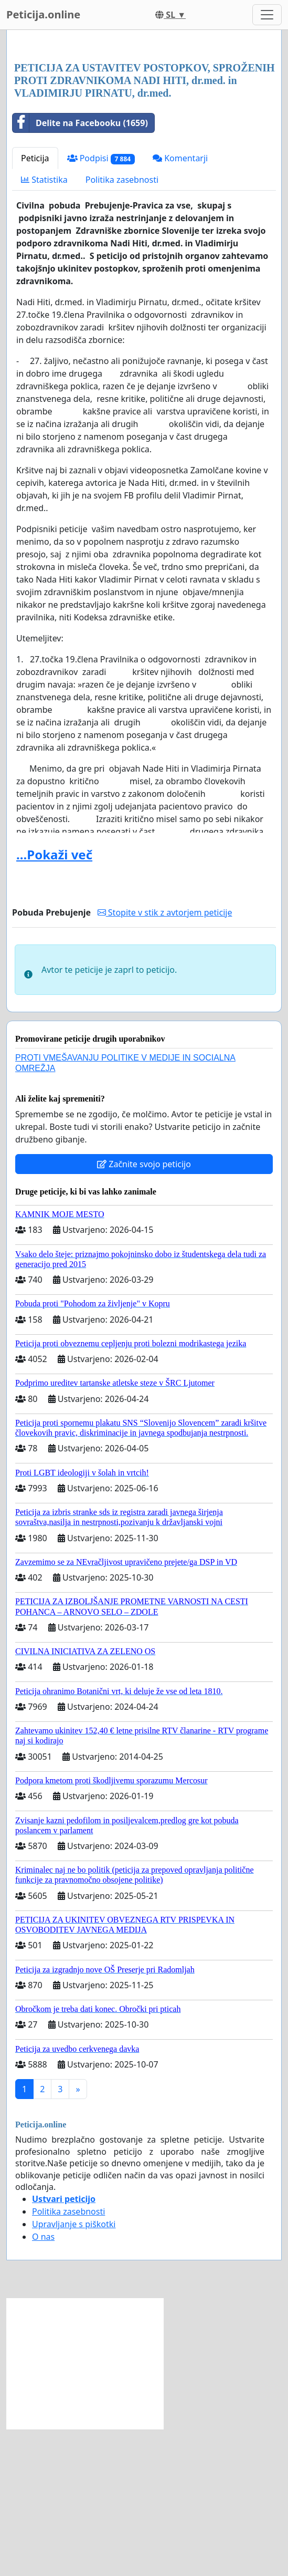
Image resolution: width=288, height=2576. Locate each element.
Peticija (35, 305)
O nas (43, 2384)
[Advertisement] (144, 120)
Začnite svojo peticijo (144, 1311)
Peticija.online (43, 14)
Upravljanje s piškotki (74, 2371)
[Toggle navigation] (267, 14)
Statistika (44, 327)
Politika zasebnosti (122, 327)
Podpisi (101, 305)
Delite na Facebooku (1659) (80, 270)
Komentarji (180, 305)
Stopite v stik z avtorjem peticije (165, 1059)
